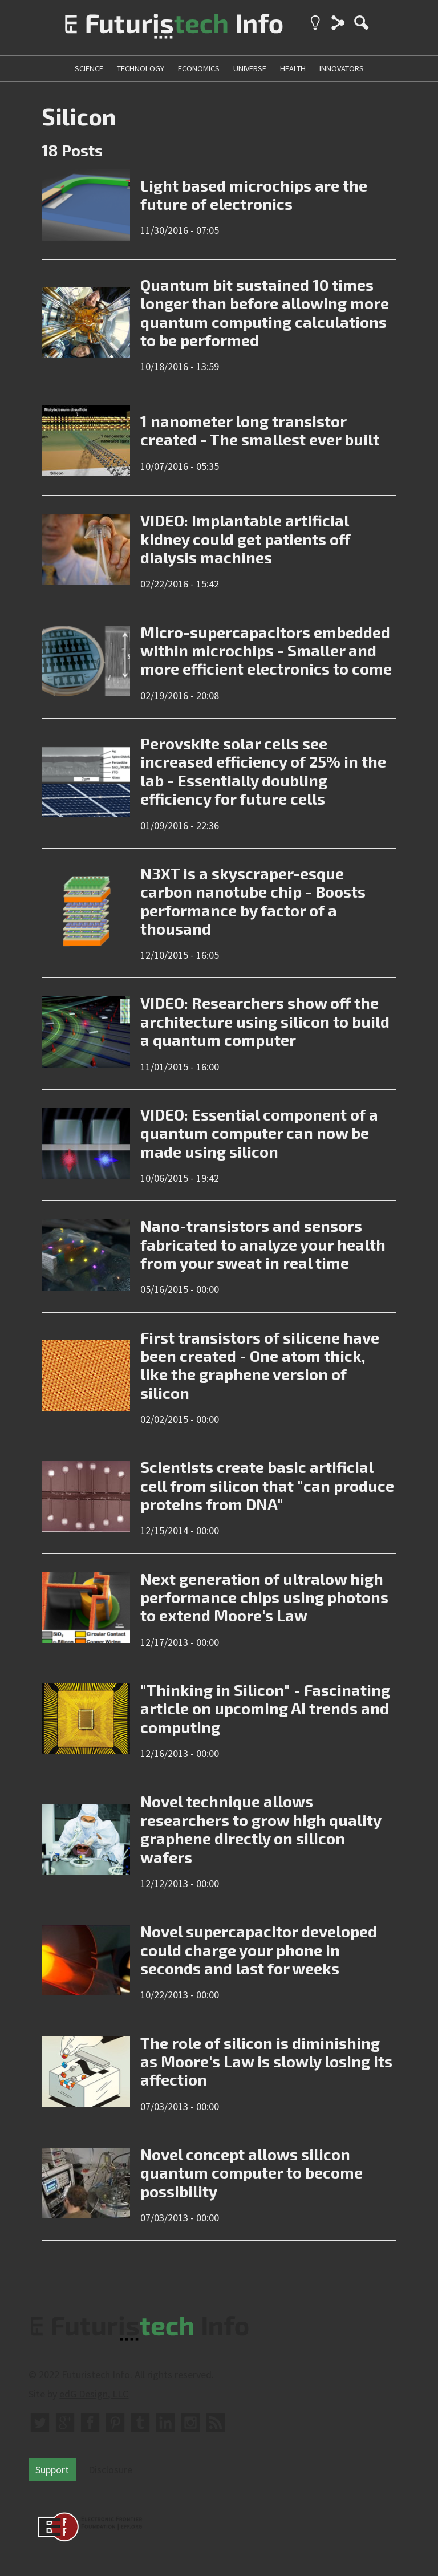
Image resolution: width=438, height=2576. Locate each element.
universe (249, 68)
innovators (341, 68)
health (293, 68)
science (89, 68)
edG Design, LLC (93, 2393)
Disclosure (110, 2469)
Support (52, 2469)
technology (140, 68)
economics (199, 68)
